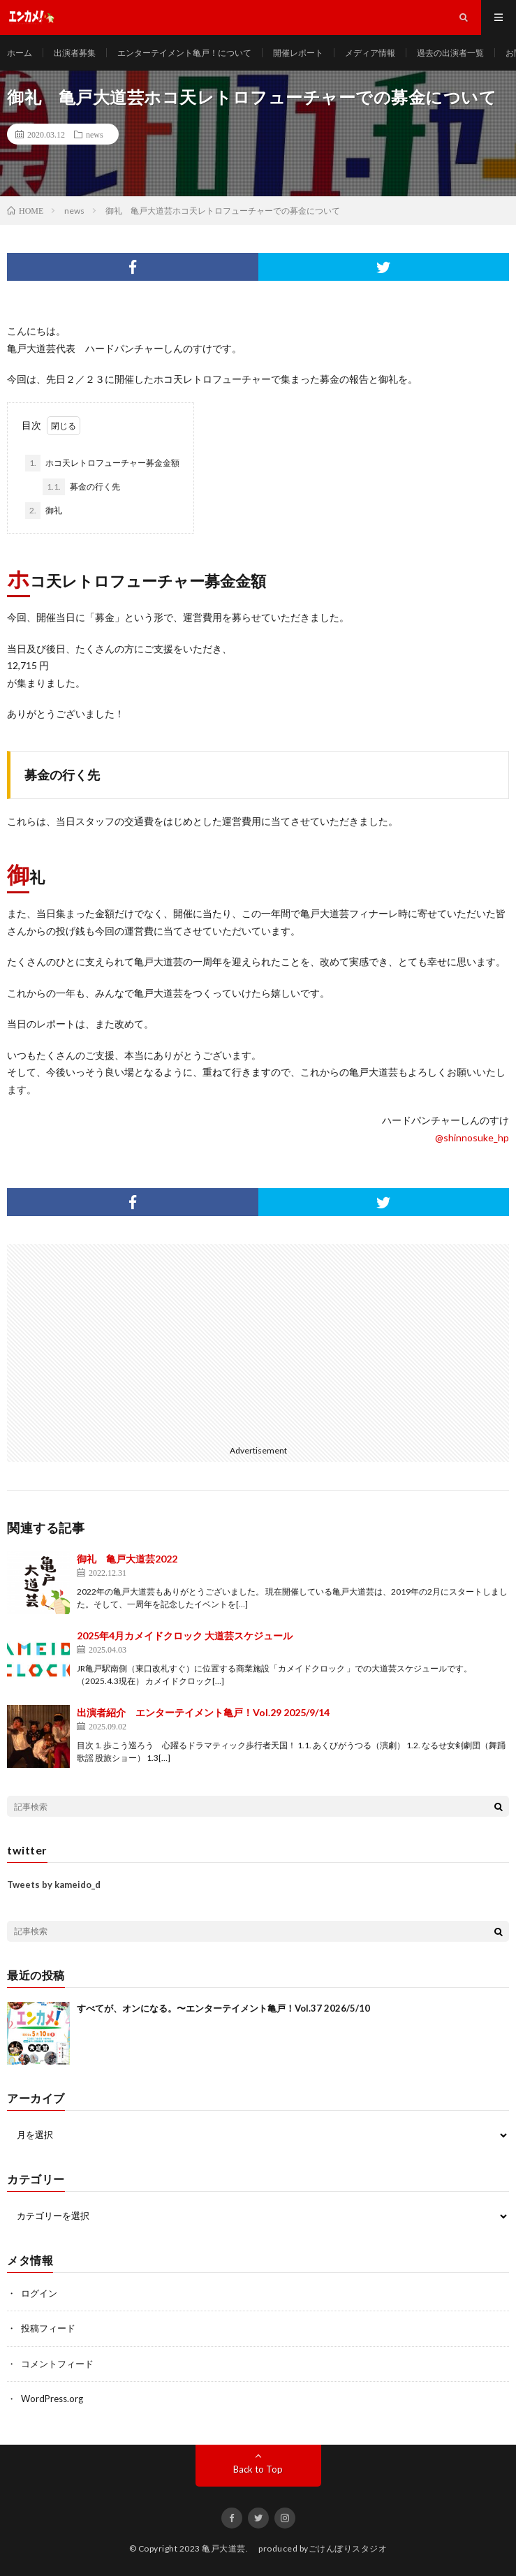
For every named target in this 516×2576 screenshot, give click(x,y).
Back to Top (258, 2469)
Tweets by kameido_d (54, 1884)
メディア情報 (370, 52)
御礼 (43, 510)
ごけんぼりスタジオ (348, 2548)
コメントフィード (57, 2363)
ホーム (19, 52)
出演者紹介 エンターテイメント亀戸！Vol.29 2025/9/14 (203, 1712)
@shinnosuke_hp (472, 1137)
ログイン (39, 2293)
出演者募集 (75, 52)
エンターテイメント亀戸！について (184, 52)
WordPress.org (52, 2398)
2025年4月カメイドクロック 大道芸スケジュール (185, 1635)
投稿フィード (48, 2328)
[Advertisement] (131, 1342)
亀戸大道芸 (224, 2548)
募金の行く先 (81, 486)
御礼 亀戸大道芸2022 (127, 1559)
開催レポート (298, 52)
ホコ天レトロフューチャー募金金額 (102, 463)
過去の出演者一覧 (450, 52)
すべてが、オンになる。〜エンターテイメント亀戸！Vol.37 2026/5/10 (223, 2008)
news (94, 134)
